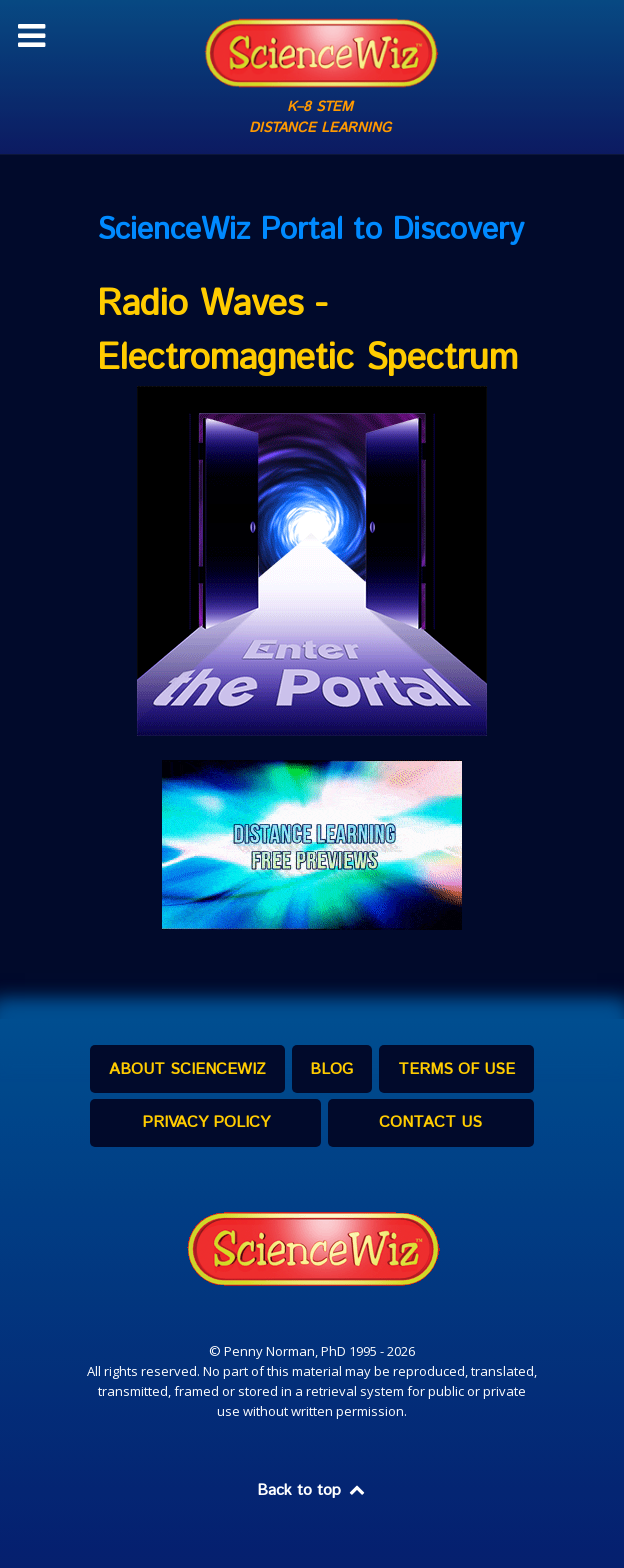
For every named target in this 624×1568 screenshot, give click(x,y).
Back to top (312, 1490)
